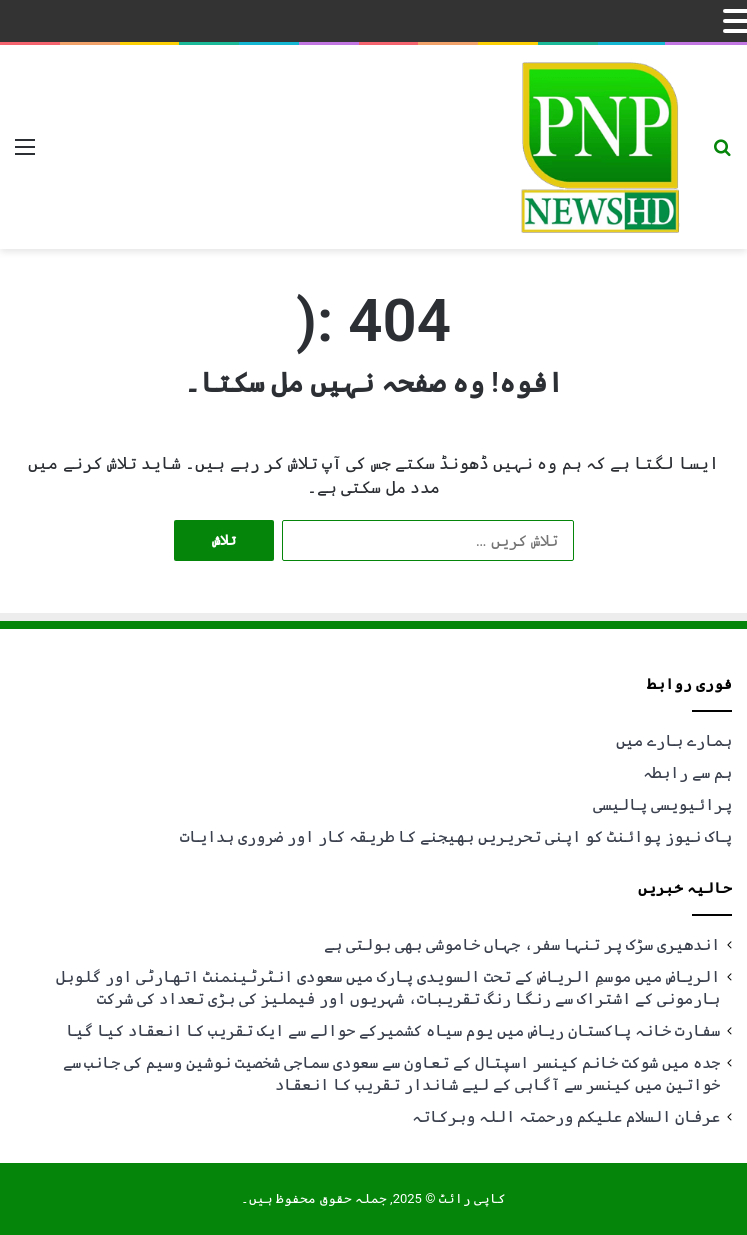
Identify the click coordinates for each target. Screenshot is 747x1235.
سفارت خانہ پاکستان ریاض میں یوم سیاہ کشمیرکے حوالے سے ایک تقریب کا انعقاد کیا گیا (393, 1030)
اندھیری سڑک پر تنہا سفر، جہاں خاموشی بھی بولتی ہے (522, 944)
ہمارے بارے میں (674, 740)
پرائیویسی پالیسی (662, 804)
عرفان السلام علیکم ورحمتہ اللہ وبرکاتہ (566, 1116)
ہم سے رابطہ (687, 772)
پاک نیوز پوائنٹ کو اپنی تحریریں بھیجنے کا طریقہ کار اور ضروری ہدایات (456, 836)
